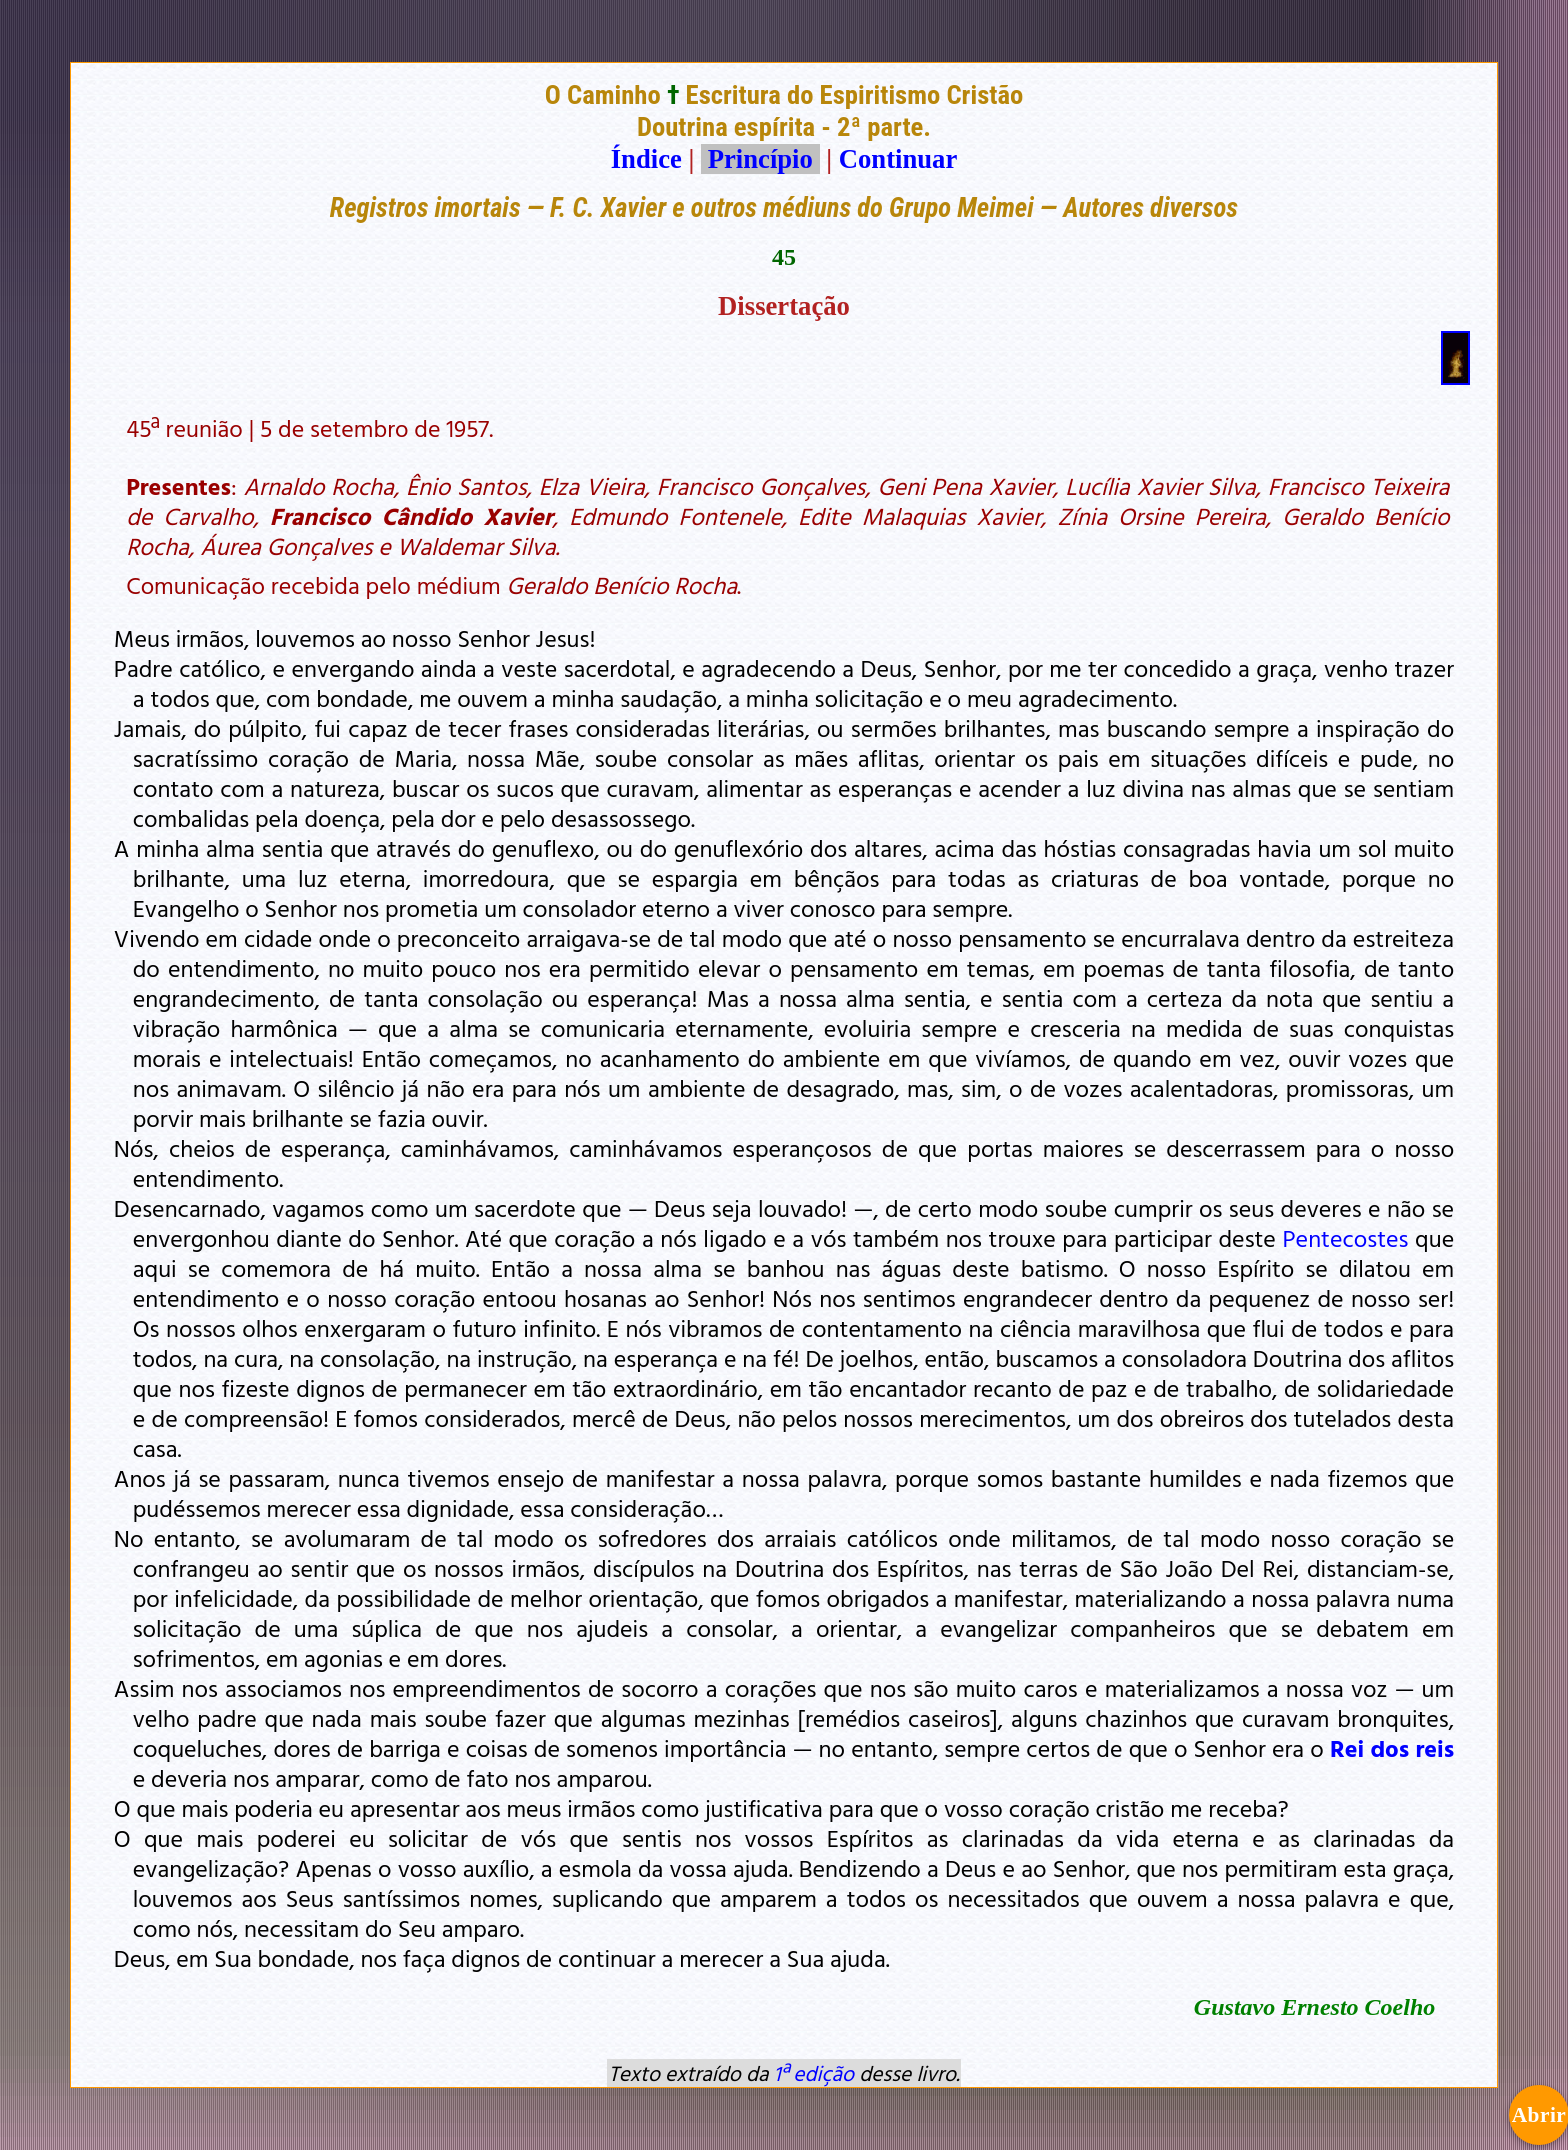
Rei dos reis (1392, 1748)
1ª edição (814, 2073)
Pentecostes (1346, 1238)
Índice (646, 159)
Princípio (760, 159)
